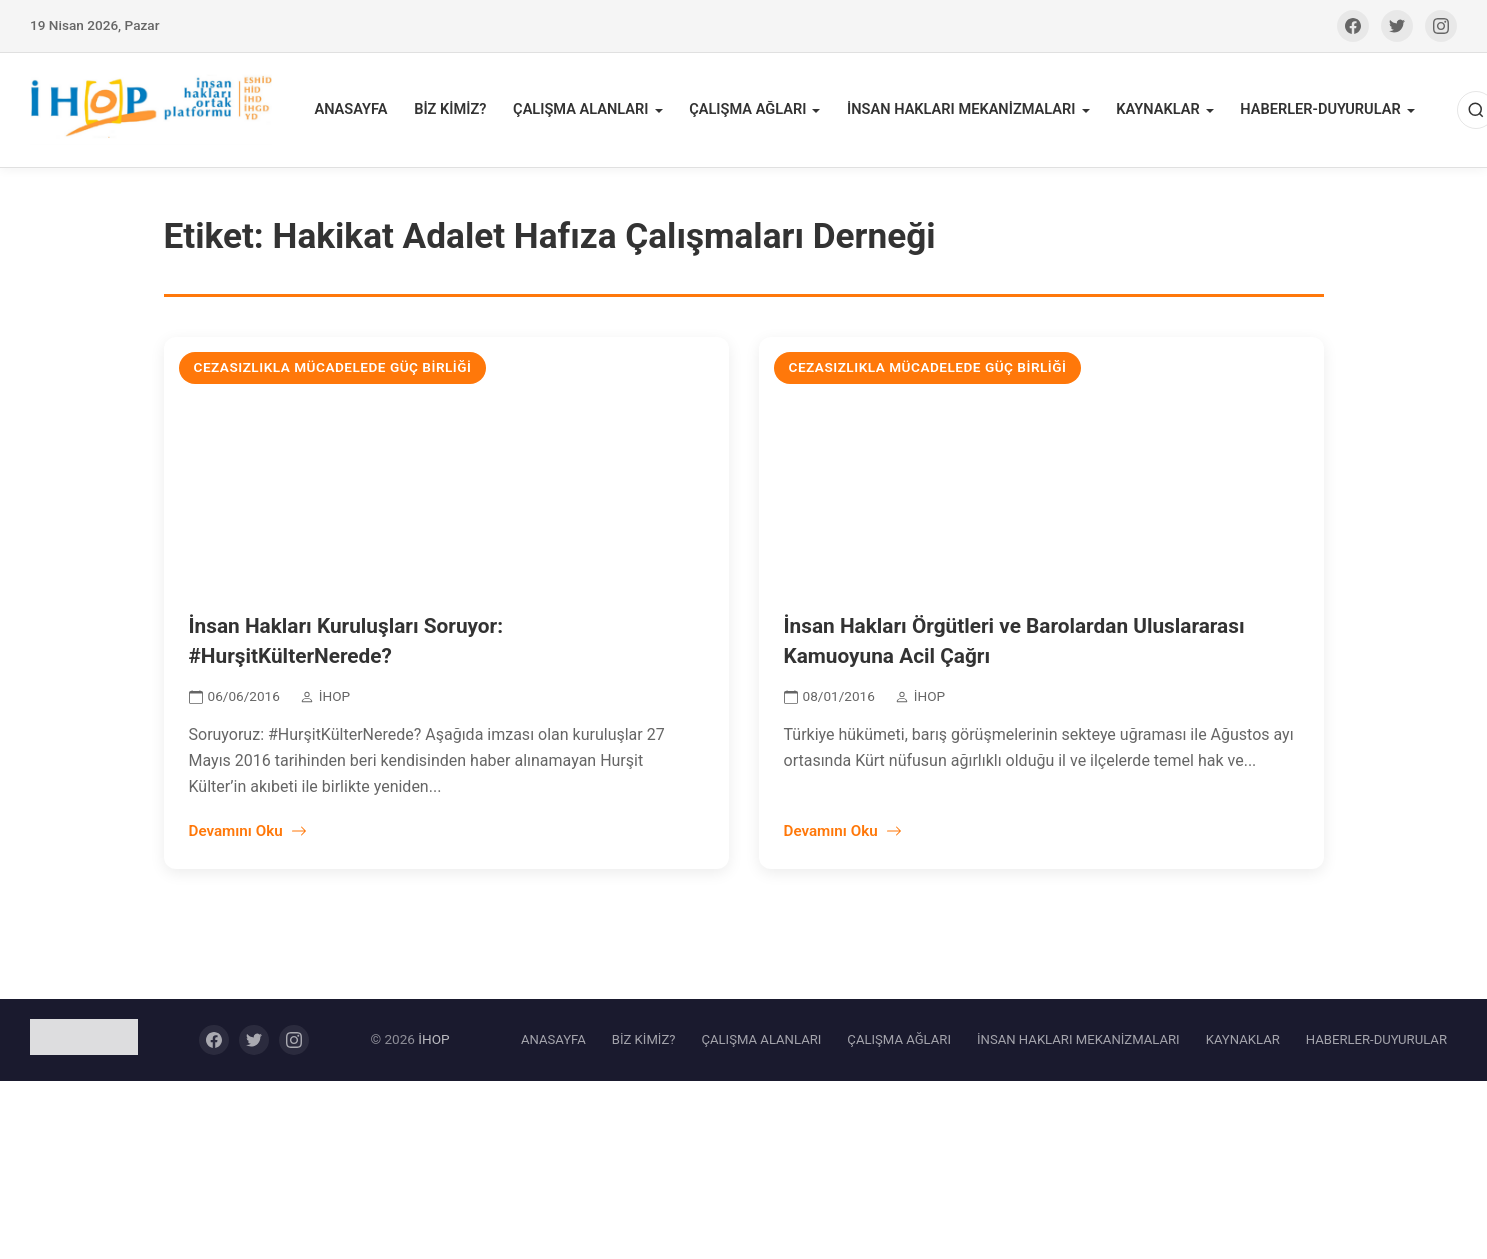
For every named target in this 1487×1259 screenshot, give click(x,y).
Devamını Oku (248, 835)
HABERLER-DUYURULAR (1314, 111)
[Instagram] (1441, 26)
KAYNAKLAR (1153, 111)
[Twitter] (1397, 26)
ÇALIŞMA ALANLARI (584, 111)
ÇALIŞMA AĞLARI (749, 111)
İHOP (433, 1042)
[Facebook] (1353, 26)
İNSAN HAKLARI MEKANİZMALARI (959, 111)
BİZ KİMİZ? (455, 111)
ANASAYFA (358, 111)
